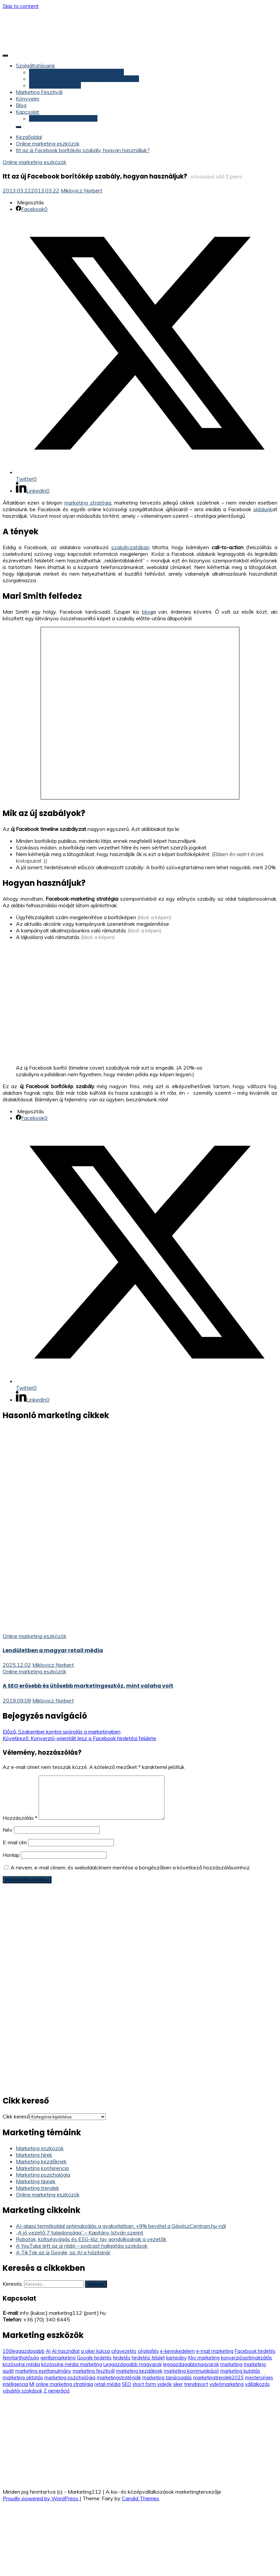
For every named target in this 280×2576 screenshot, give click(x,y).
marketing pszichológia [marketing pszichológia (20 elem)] (69, 2378)
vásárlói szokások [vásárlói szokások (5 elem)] (22, 2391)
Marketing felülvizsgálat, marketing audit (76, 72)
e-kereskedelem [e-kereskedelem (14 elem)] (177, 2351)
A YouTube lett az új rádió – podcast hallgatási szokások (82, 2245)
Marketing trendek (37, 2188)
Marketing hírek (34, 2154)
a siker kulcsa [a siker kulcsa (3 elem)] (95, 2351)
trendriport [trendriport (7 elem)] (196, 2384)
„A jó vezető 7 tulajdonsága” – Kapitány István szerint (79, 2232)
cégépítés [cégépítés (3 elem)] (148, 2351)
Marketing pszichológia (43, 2174)
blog (147, 611)
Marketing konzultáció (55, 85)
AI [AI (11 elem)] (48, 2351)
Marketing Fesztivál (39, 92)
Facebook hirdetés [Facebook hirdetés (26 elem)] (255, 2351)
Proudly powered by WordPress (41, 2498)
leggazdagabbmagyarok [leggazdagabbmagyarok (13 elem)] (191, 2364)
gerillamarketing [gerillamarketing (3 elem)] (58, 2358)
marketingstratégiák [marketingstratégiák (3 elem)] (119, 2378)
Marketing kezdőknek (41, 2161)
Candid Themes (140, 2498)
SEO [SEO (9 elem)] (126, 2384)
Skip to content (21, 6)
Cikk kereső (16, 2116)
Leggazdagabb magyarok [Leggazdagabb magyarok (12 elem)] (132, 2364)
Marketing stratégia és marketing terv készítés (84, 78)
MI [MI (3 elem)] (31, 2384)
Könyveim (27, 98)
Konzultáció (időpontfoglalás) (63, 118)
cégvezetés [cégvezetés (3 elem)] (123, 2351)
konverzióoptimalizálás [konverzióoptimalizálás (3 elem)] (246, 2358)
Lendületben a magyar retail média (53, 1650)
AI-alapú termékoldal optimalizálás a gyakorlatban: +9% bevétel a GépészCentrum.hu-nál (121, 2226)
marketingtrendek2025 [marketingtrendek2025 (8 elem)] (218, 2378)
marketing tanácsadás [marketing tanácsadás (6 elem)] (167, 2378)
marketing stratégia (87, 502)
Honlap (11, 1855)
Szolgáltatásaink (35, 65)
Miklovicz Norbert (81, 190)
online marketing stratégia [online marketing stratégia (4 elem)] (64, 2384)
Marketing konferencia (42, 2168)
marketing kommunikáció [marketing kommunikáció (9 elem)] (191, 2371)
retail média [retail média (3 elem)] (107, 2384)
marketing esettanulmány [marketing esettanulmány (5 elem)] (43, 2371)
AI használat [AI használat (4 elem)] (66, 2351)
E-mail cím (15, 1842)
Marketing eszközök (40, 2148)
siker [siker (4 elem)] (178, 2384)
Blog (21, 105)
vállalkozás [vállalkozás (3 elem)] (257, 2384)
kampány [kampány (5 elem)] (176, 2358)
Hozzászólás (20, 1818)
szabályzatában (130, 547)
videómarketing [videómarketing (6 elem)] (226, 2384)
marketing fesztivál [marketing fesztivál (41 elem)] (94, 2371)
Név (8, 1829)
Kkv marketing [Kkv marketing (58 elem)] (204, 2358)
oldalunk (262, 509)
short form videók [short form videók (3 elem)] (152, 2384)
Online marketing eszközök (34, 162)
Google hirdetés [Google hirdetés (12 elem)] (94, 2358)
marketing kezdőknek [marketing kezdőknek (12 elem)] (139, 2371)
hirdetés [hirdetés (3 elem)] (121, 2358)
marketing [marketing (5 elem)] (231, 2364)
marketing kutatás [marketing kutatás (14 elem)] (240, 2371)
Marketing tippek (35, 2181)
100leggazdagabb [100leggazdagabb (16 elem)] (24, 2351)
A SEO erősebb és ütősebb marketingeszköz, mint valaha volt (88, 1686)
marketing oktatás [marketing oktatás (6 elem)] (23, 2378)
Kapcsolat (27, 111)
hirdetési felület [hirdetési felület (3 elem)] (148, 2358)
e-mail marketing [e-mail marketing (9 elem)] (214, 2351)
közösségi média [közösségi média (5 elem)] (21, 2364)
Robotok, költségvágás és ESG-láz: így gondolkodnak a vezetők (91, 2239)
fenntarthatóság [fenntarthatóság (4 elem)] (21, 2358)
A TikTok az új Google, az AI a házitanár (63, 2252)
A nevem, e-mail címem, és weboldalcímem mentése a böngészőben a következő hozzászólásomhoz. (131, 1867)
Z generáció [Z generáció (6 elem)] (57, 2391)
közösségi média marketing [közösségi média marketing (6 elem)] (71, 2364)
